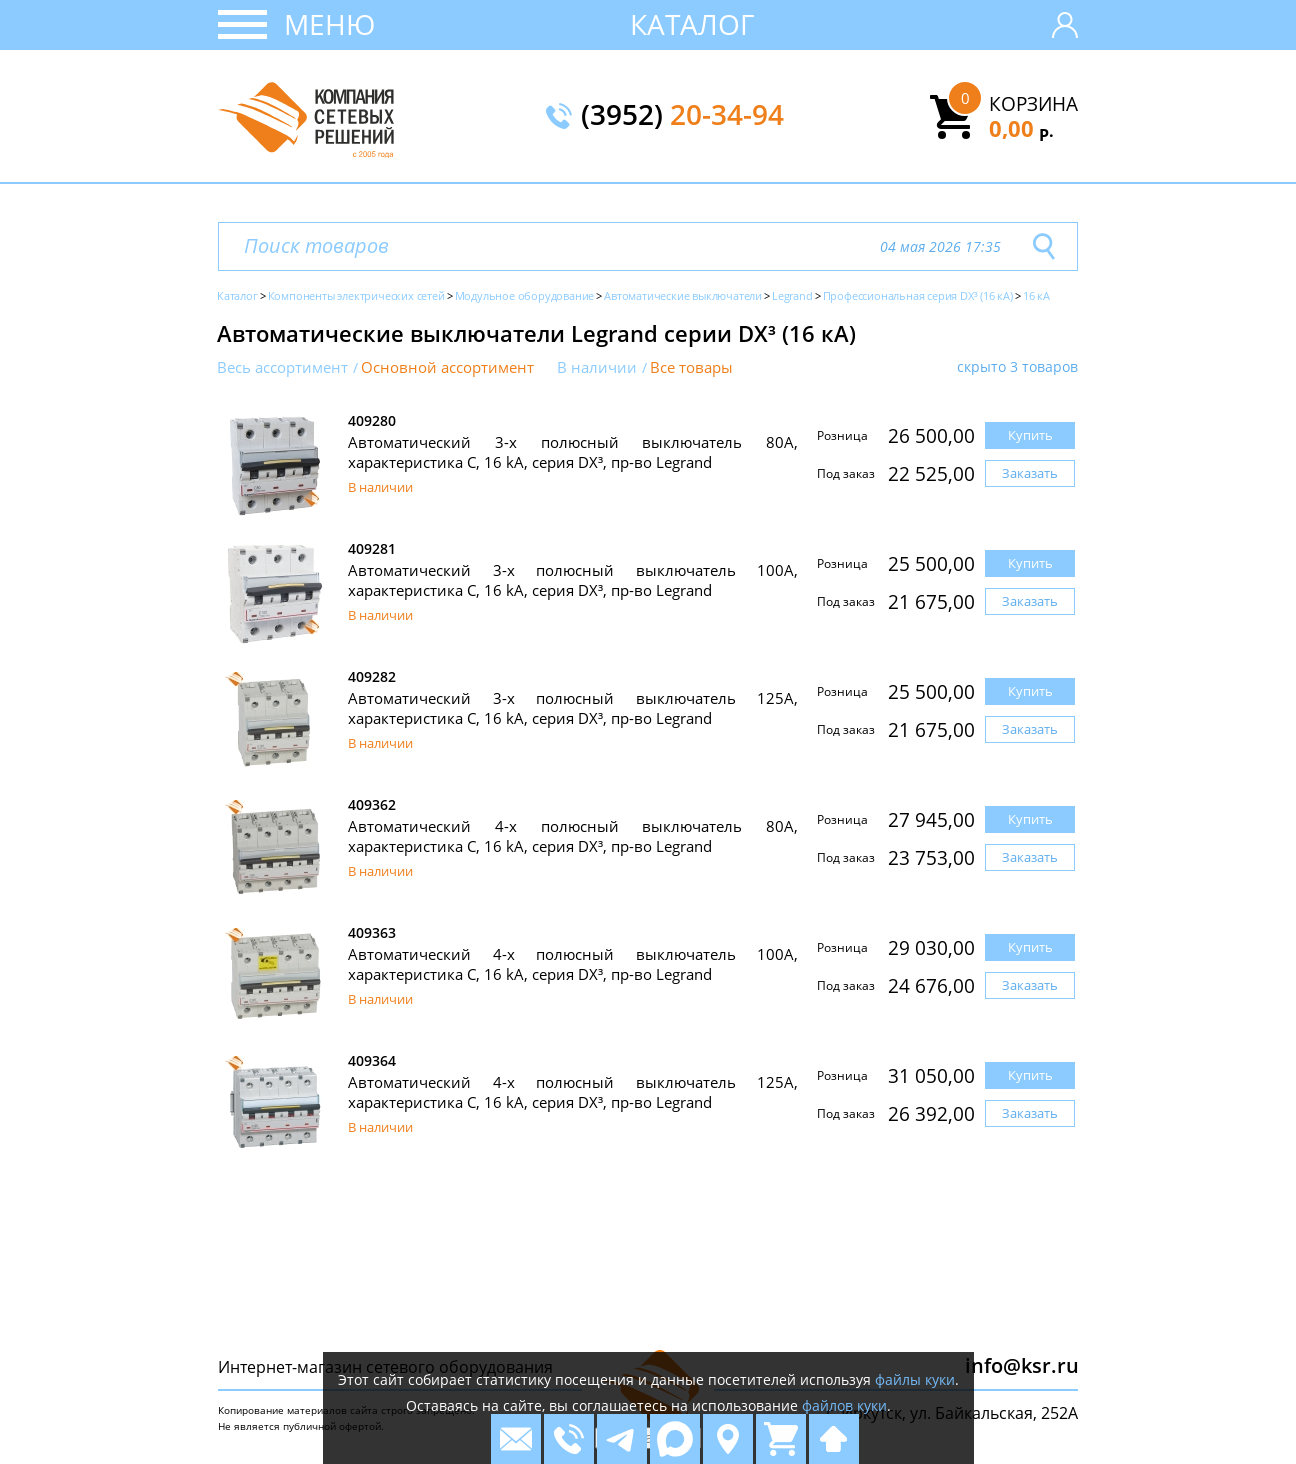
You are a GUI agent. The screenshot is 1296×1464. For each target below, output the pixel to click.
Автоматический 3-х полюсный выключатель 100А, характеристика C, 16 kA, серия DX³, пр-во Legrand (573, 580)
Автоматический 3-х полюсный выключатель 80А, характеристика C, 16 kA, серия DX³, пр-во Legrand (573, 452)
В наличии (597, 367)
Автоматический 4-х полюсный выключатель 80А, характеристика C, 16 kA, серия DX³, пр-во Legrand (573, 836)
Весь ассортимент (282, 367)
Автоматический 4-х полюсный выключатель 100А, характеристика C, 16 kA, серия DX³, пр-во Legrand (573, 964)
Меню (329, 24)
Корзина (1033, 104)
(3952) (682, 116)
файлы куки (915, 1379)
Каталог (692, 24)
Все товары (691, 367)
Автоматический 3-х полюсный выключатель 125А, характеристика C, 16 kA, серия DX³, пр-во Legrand (573, 708)
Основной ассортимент (447, 367)
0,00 (1021, 128)
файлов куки (844, 1405)
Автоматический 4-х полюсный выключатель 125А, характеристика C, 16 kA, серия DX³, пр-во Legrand (573, 1092)
